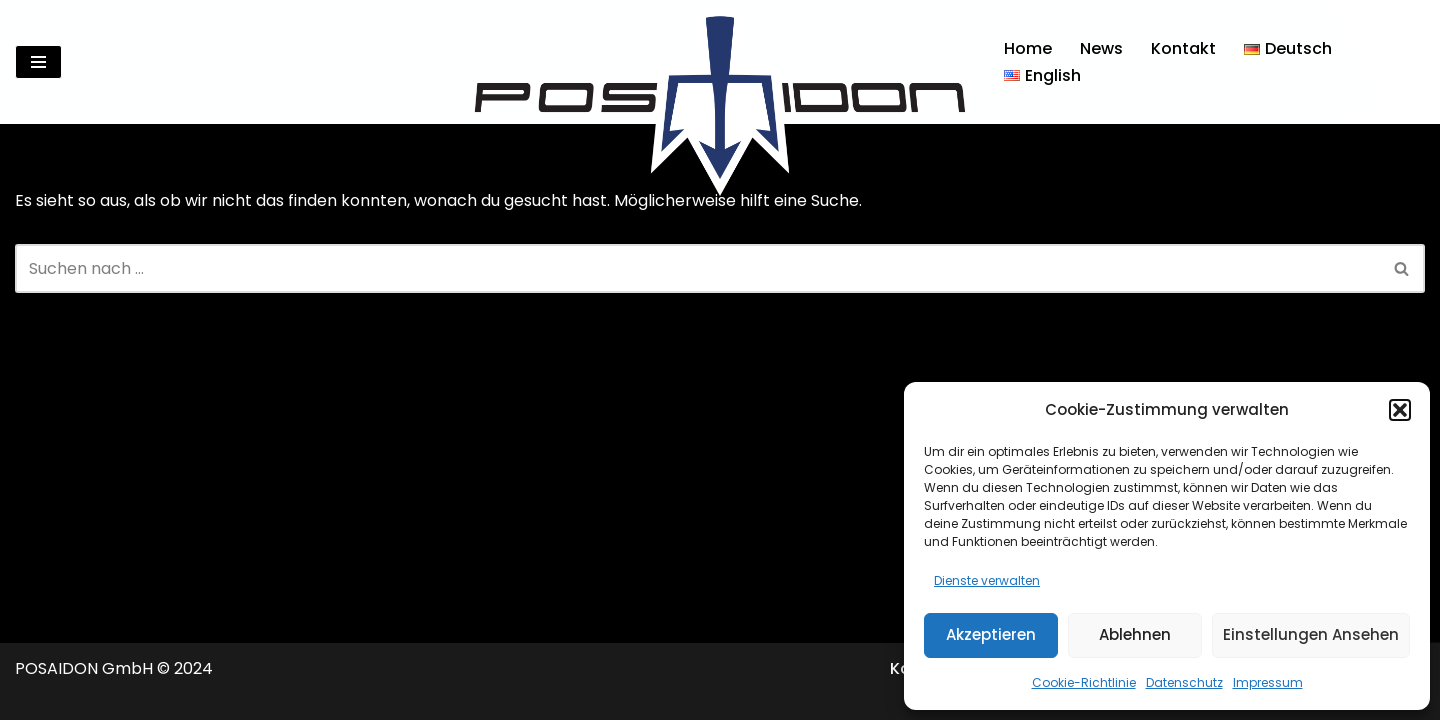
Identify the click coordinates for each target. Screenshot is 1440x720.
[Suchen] (1407, 62)
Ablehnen (1135, 634)
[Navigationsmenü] (38, 62)
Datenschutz (1184, 682)
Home (1028, 48)
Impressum (1268, 682)
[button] (1400, 410)
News (1101, 48)
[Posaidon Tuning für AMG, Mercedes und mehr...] (720, 62)
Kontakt (1183, 48)
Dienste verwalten (987, 580)
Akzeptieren (991, 634)
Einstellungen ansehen (1311, 634)
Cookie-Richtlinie (1084, 682)
